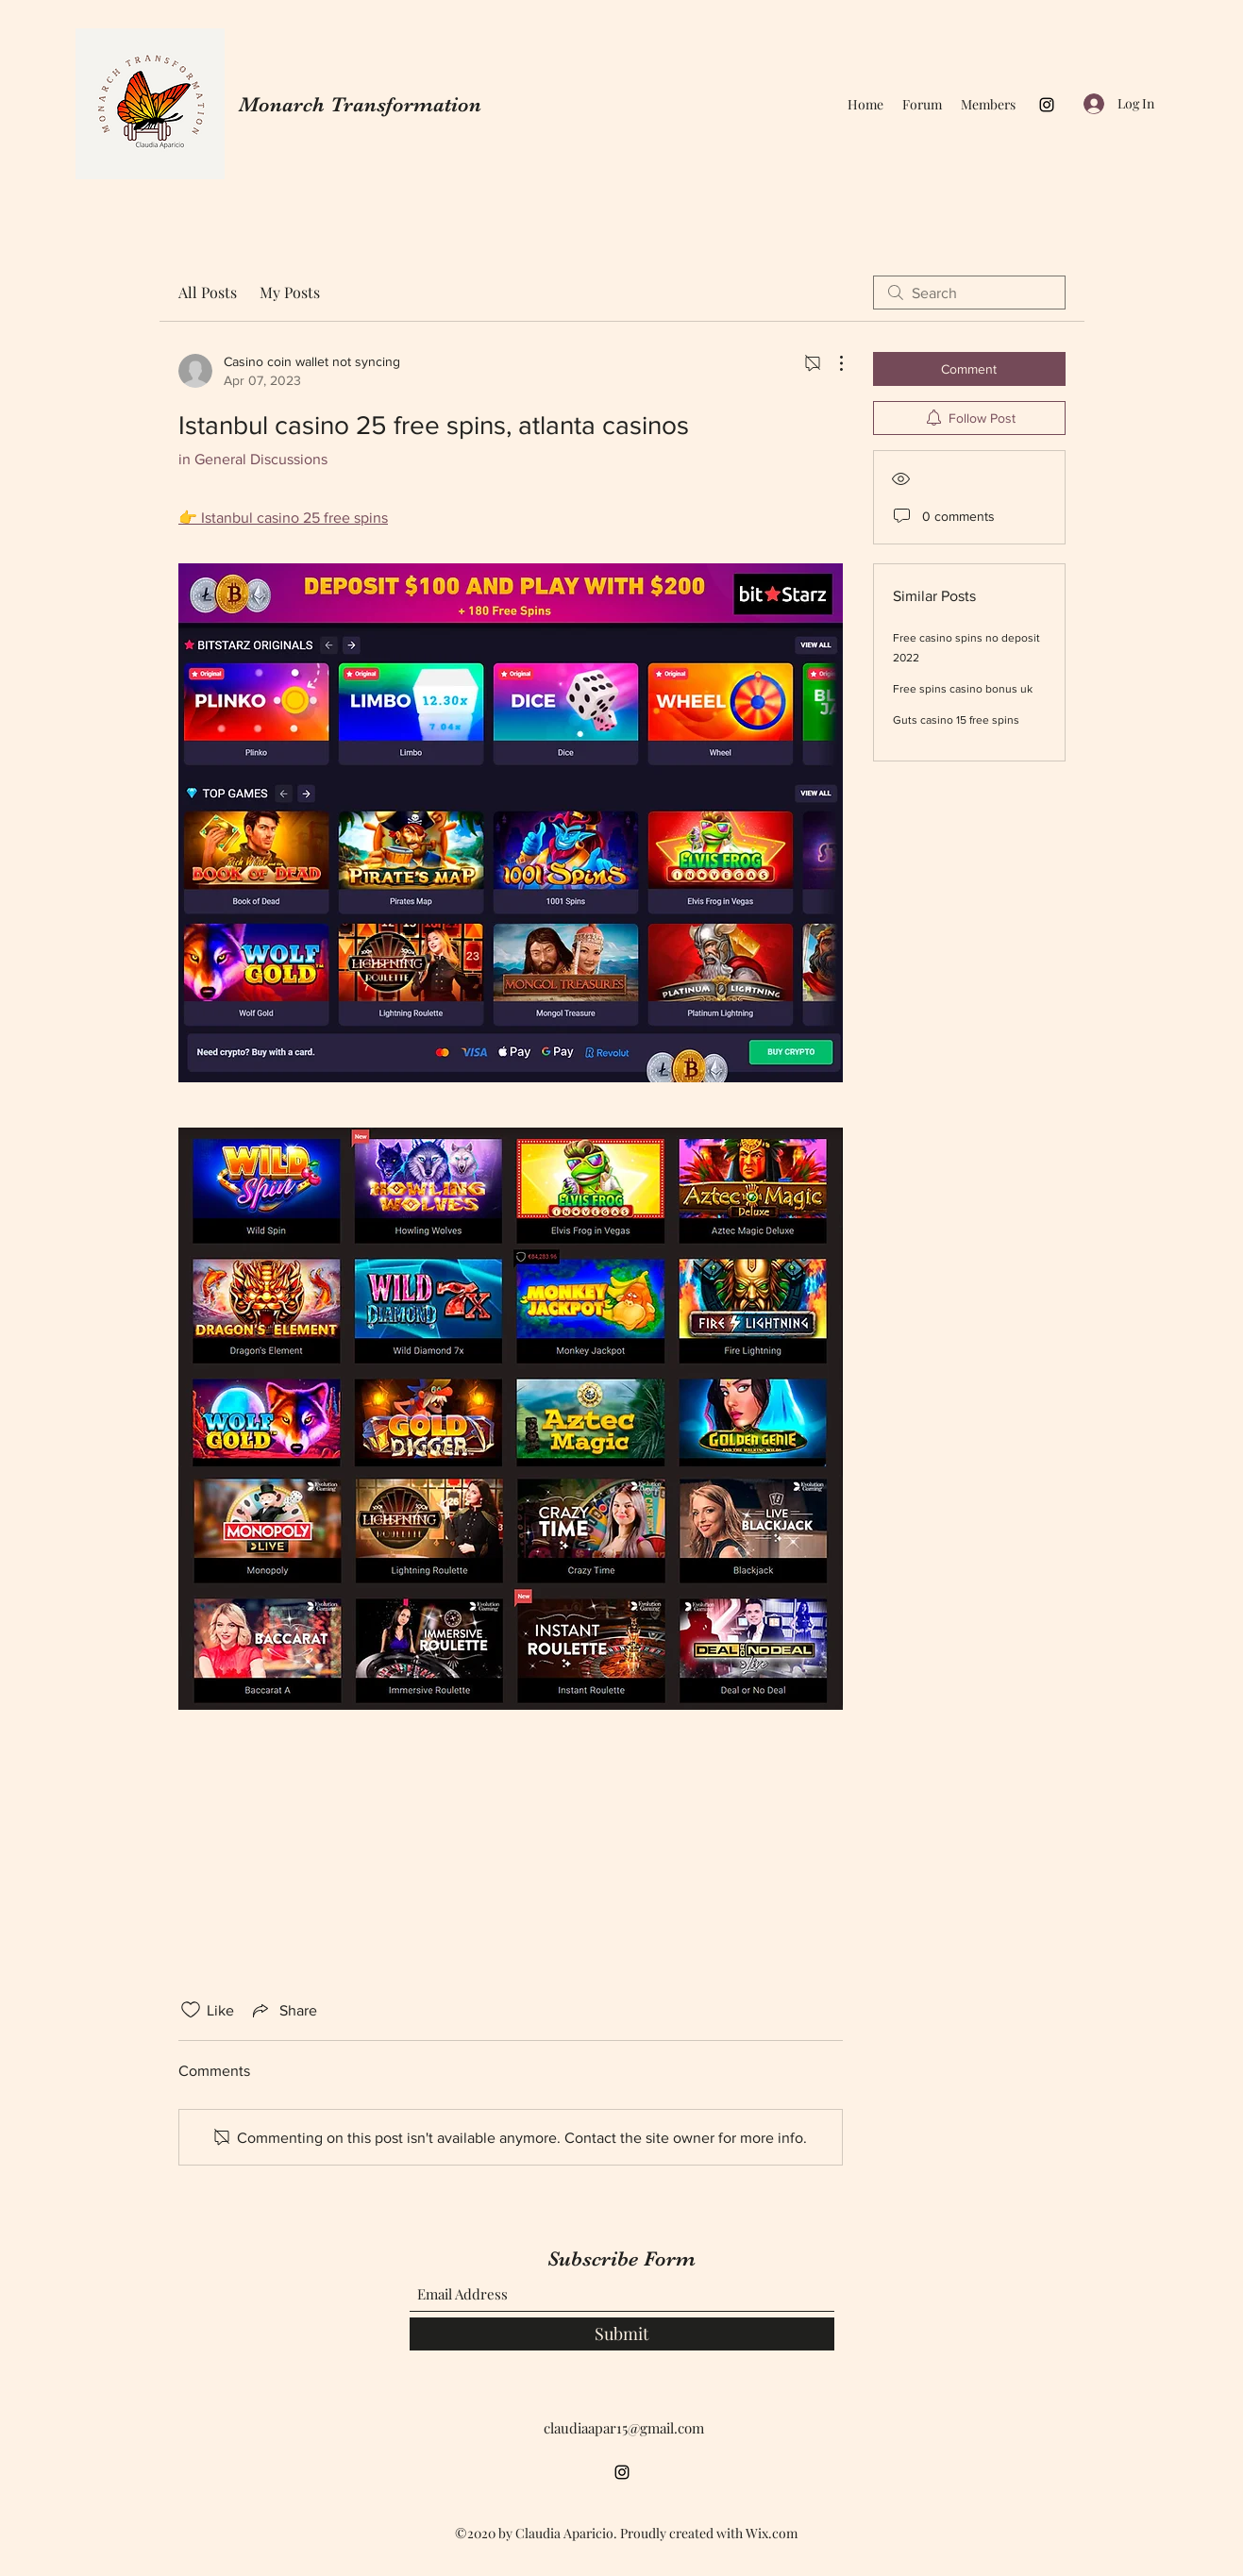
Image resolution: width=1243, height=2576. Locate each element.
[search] (969, 292)
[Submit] (622, 2333)
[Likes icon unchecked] (190, 2010)
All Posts (207, 292)
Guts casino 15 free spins (956, 720)
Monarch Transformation (360, 104)
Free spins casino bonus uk (963, 688)
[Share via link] (283, 2010)
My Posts (290, 292)
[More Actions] (831, 363)
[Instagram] (1046, 104)
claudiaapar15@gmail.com (624, 2427)
